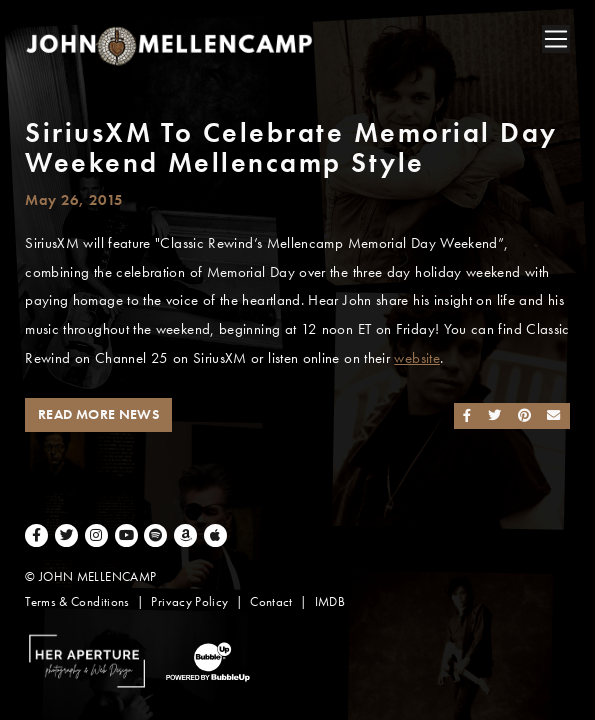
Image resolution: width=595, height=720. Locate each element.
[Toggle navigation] (556, 39)
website (417, 358)
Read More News (98, 414)
